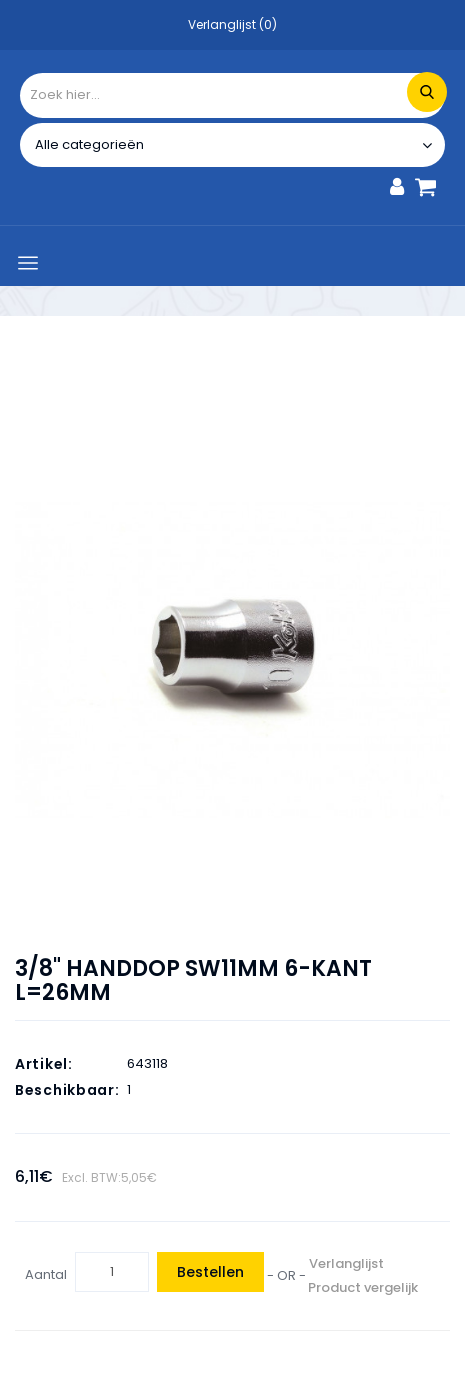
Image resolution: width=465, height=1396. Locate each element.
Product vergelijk (363, 1287)
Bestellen (210, 1272)
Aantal (46, 1274)
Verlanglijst (346, 1263)
